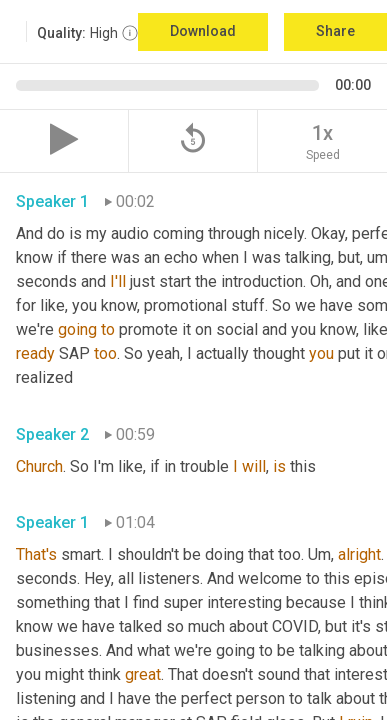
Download (203, 31)
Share (335, 31)
